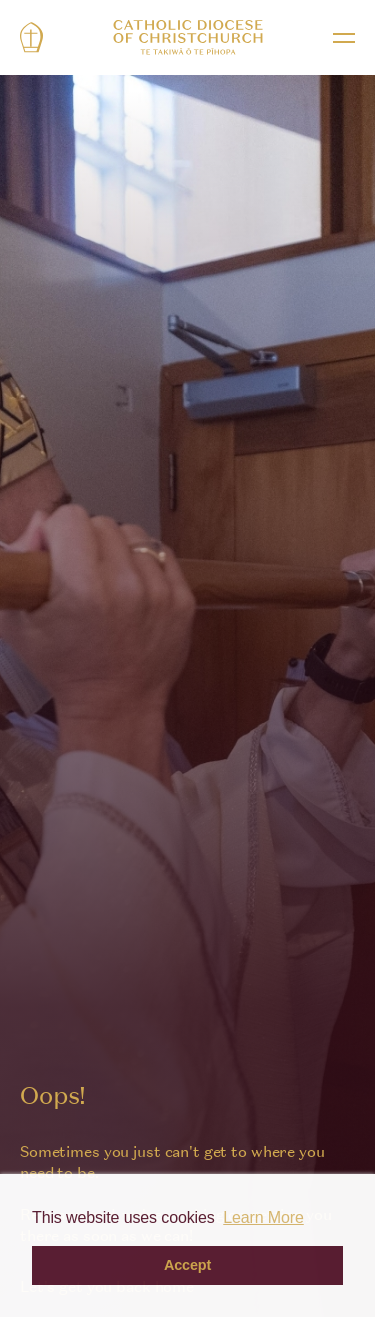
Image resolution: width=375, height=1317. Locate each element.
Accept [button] (187, 1265)
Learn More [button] (263, 1217)
